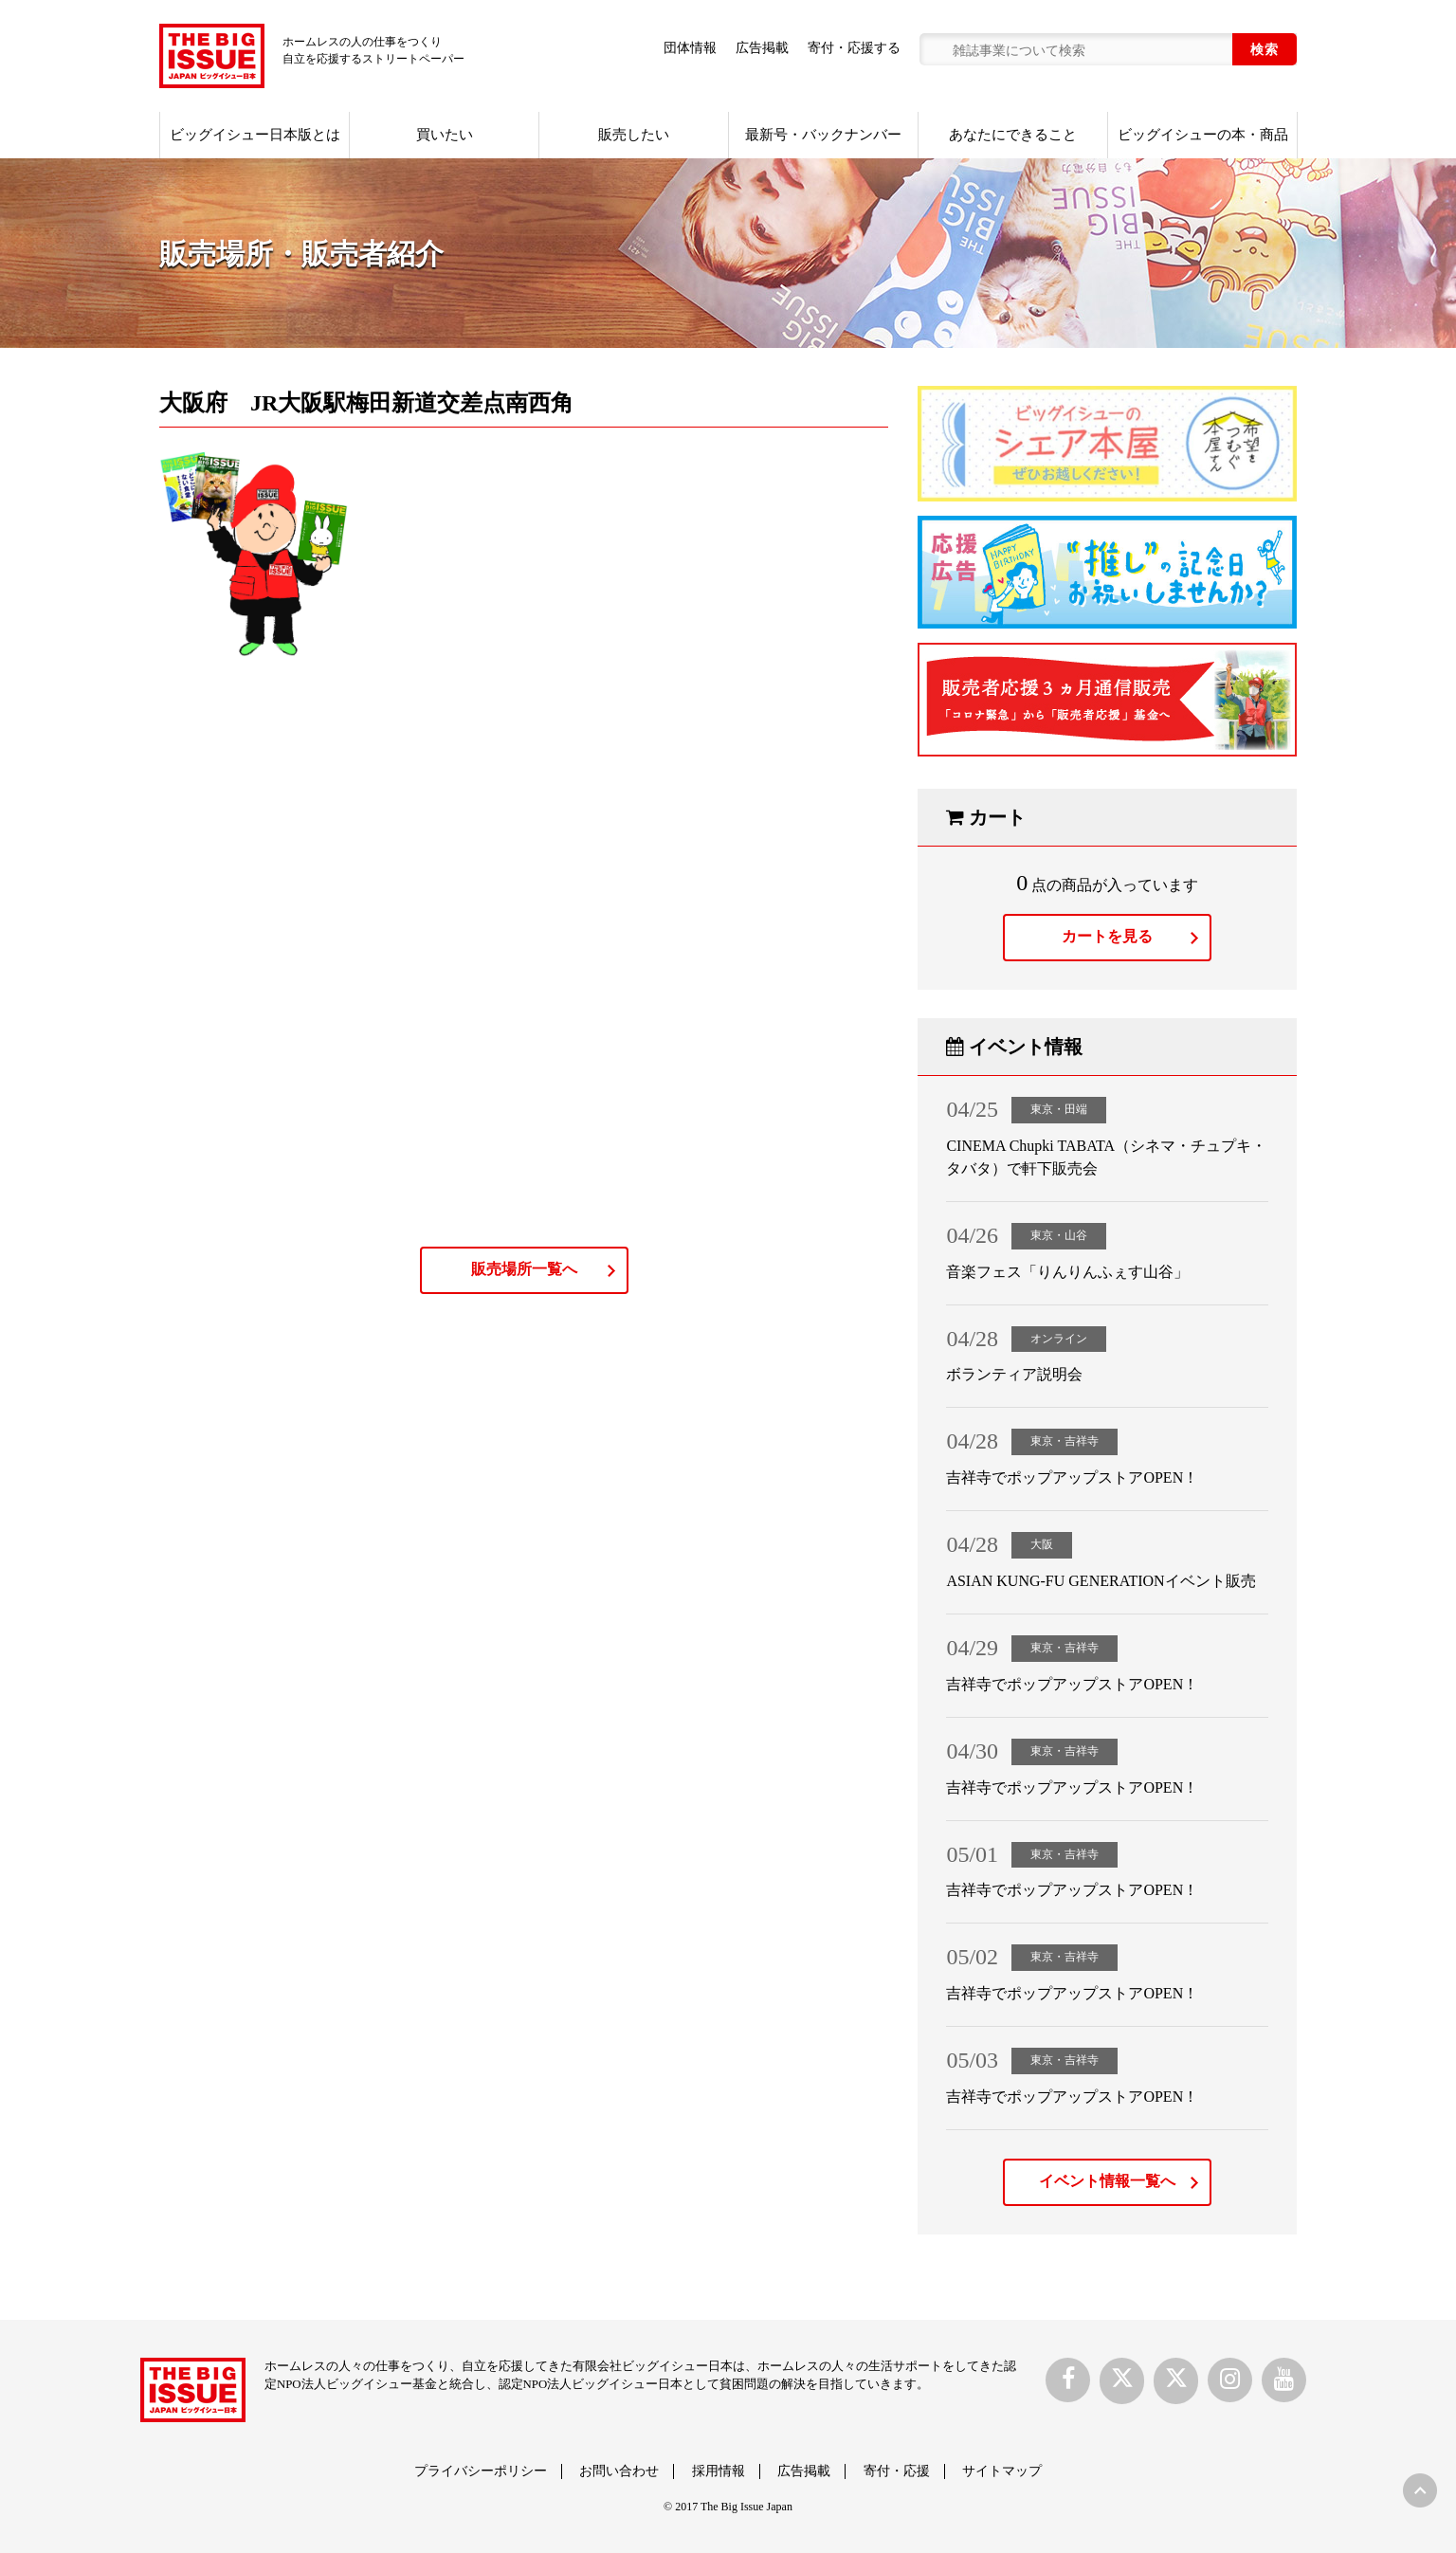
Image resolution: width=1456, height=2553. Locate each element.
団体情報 (690, 48)
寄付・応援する (854, 48)
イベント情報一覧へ (1107, 2181)
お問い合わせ (619, 2471)
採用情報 (718, 2471)
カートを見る (1107, 936)
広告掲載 (762, 48)
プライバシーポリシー (480, 2471)
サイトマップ (1002, 2471)
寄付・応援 (897, 2471)
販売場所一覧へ (524, 1269)
